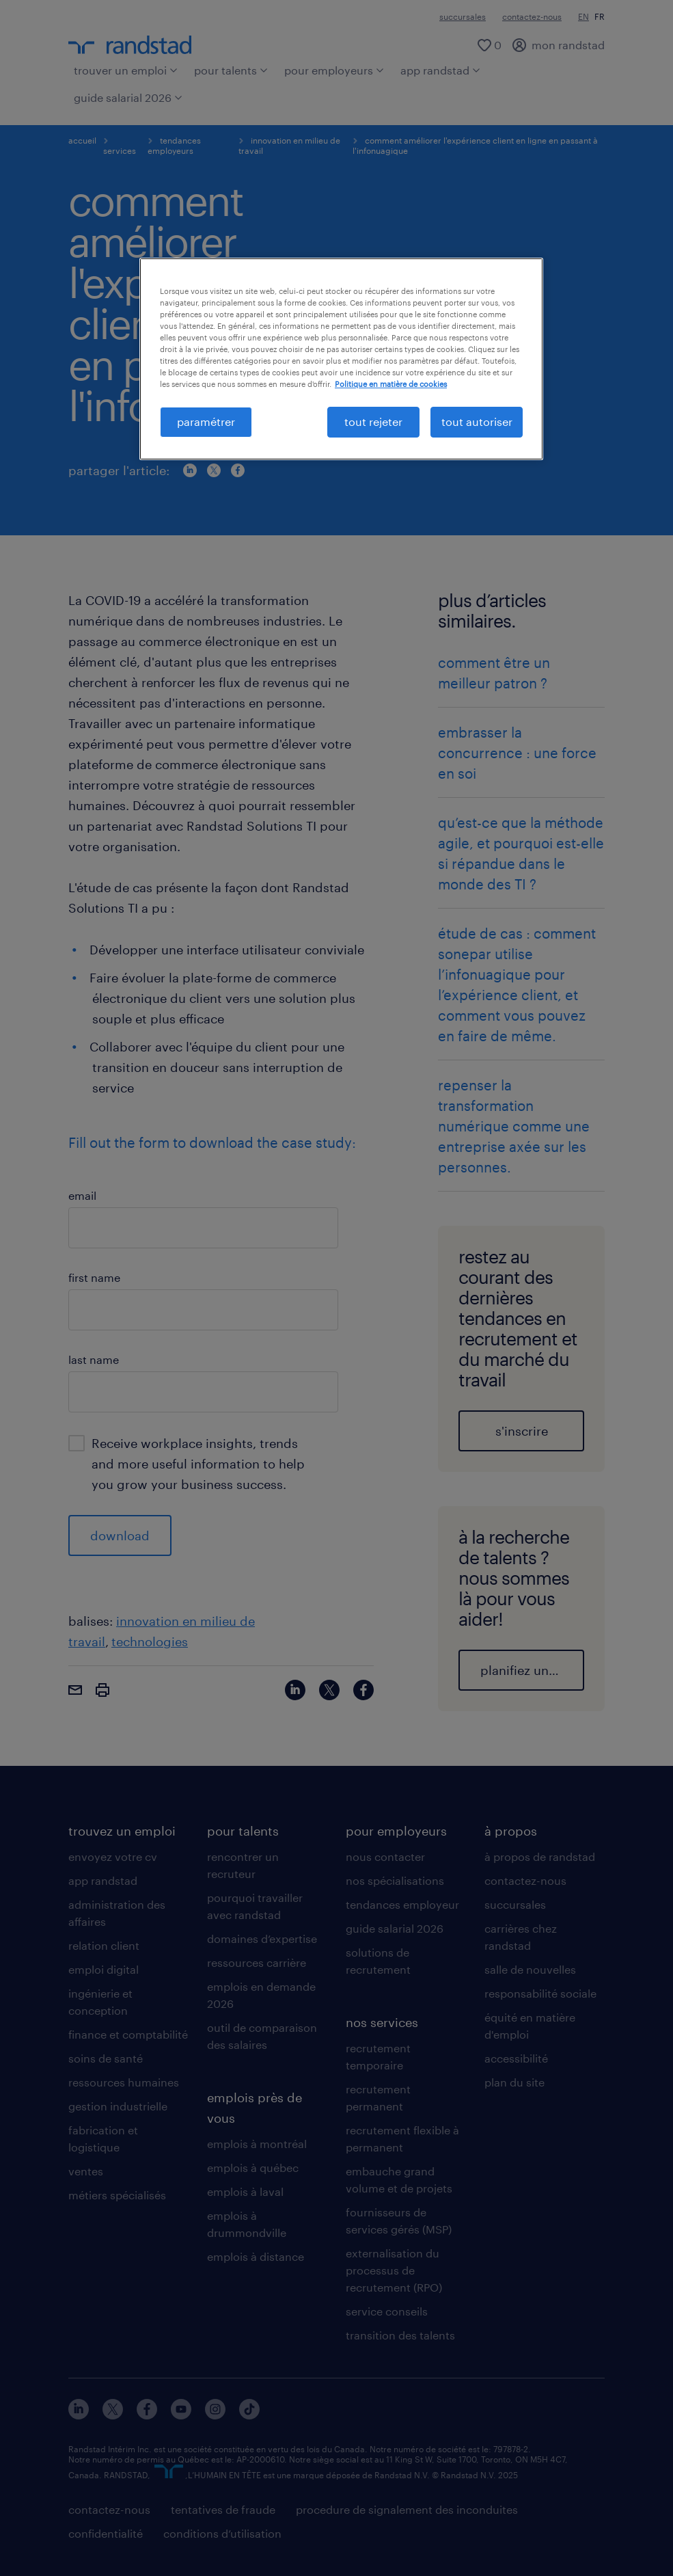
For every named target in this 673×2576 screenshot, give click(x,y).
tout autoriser (476, 421)
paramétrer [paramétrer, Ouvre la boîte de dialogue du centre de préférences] (206, 421)
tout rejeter (373, 421)
